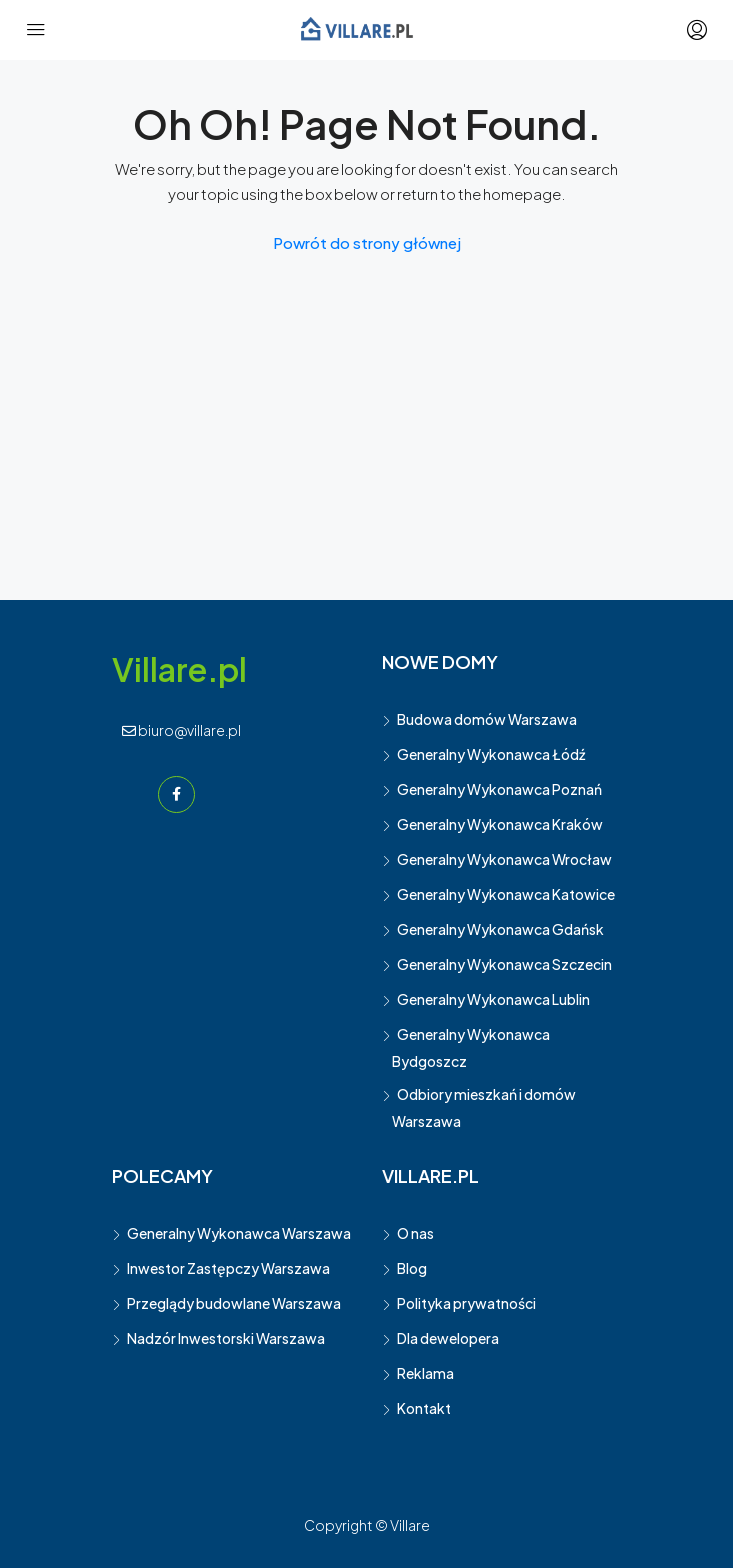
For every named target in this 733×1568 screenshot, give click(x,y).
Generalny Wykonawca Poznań (499, 789)
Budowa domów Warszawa (487, 719)
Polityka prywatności (466, 1303)
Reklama (425, 1373)
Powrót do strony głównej (367, 242)
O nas (415, 1233)
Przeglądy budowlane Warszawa (234, 1303)
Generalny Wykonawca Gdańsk (500, 929)
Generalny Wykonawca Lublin (493, 999)
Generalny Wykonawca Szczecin (504, 964)
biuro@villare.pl (181, 730)
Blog (412, 1268)
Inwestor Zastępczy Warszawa (228, 1268)
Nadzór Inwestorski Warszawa (226, 1338)
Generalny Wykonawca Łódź (491, 754)
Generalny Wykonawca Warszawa (239, 1233)
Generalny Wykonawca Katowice (506, 894)
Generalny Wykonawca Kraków (500, 824)
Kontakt (424, 1408)
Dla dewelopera (448, 1338)
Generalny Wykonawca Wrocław (504, 859)
